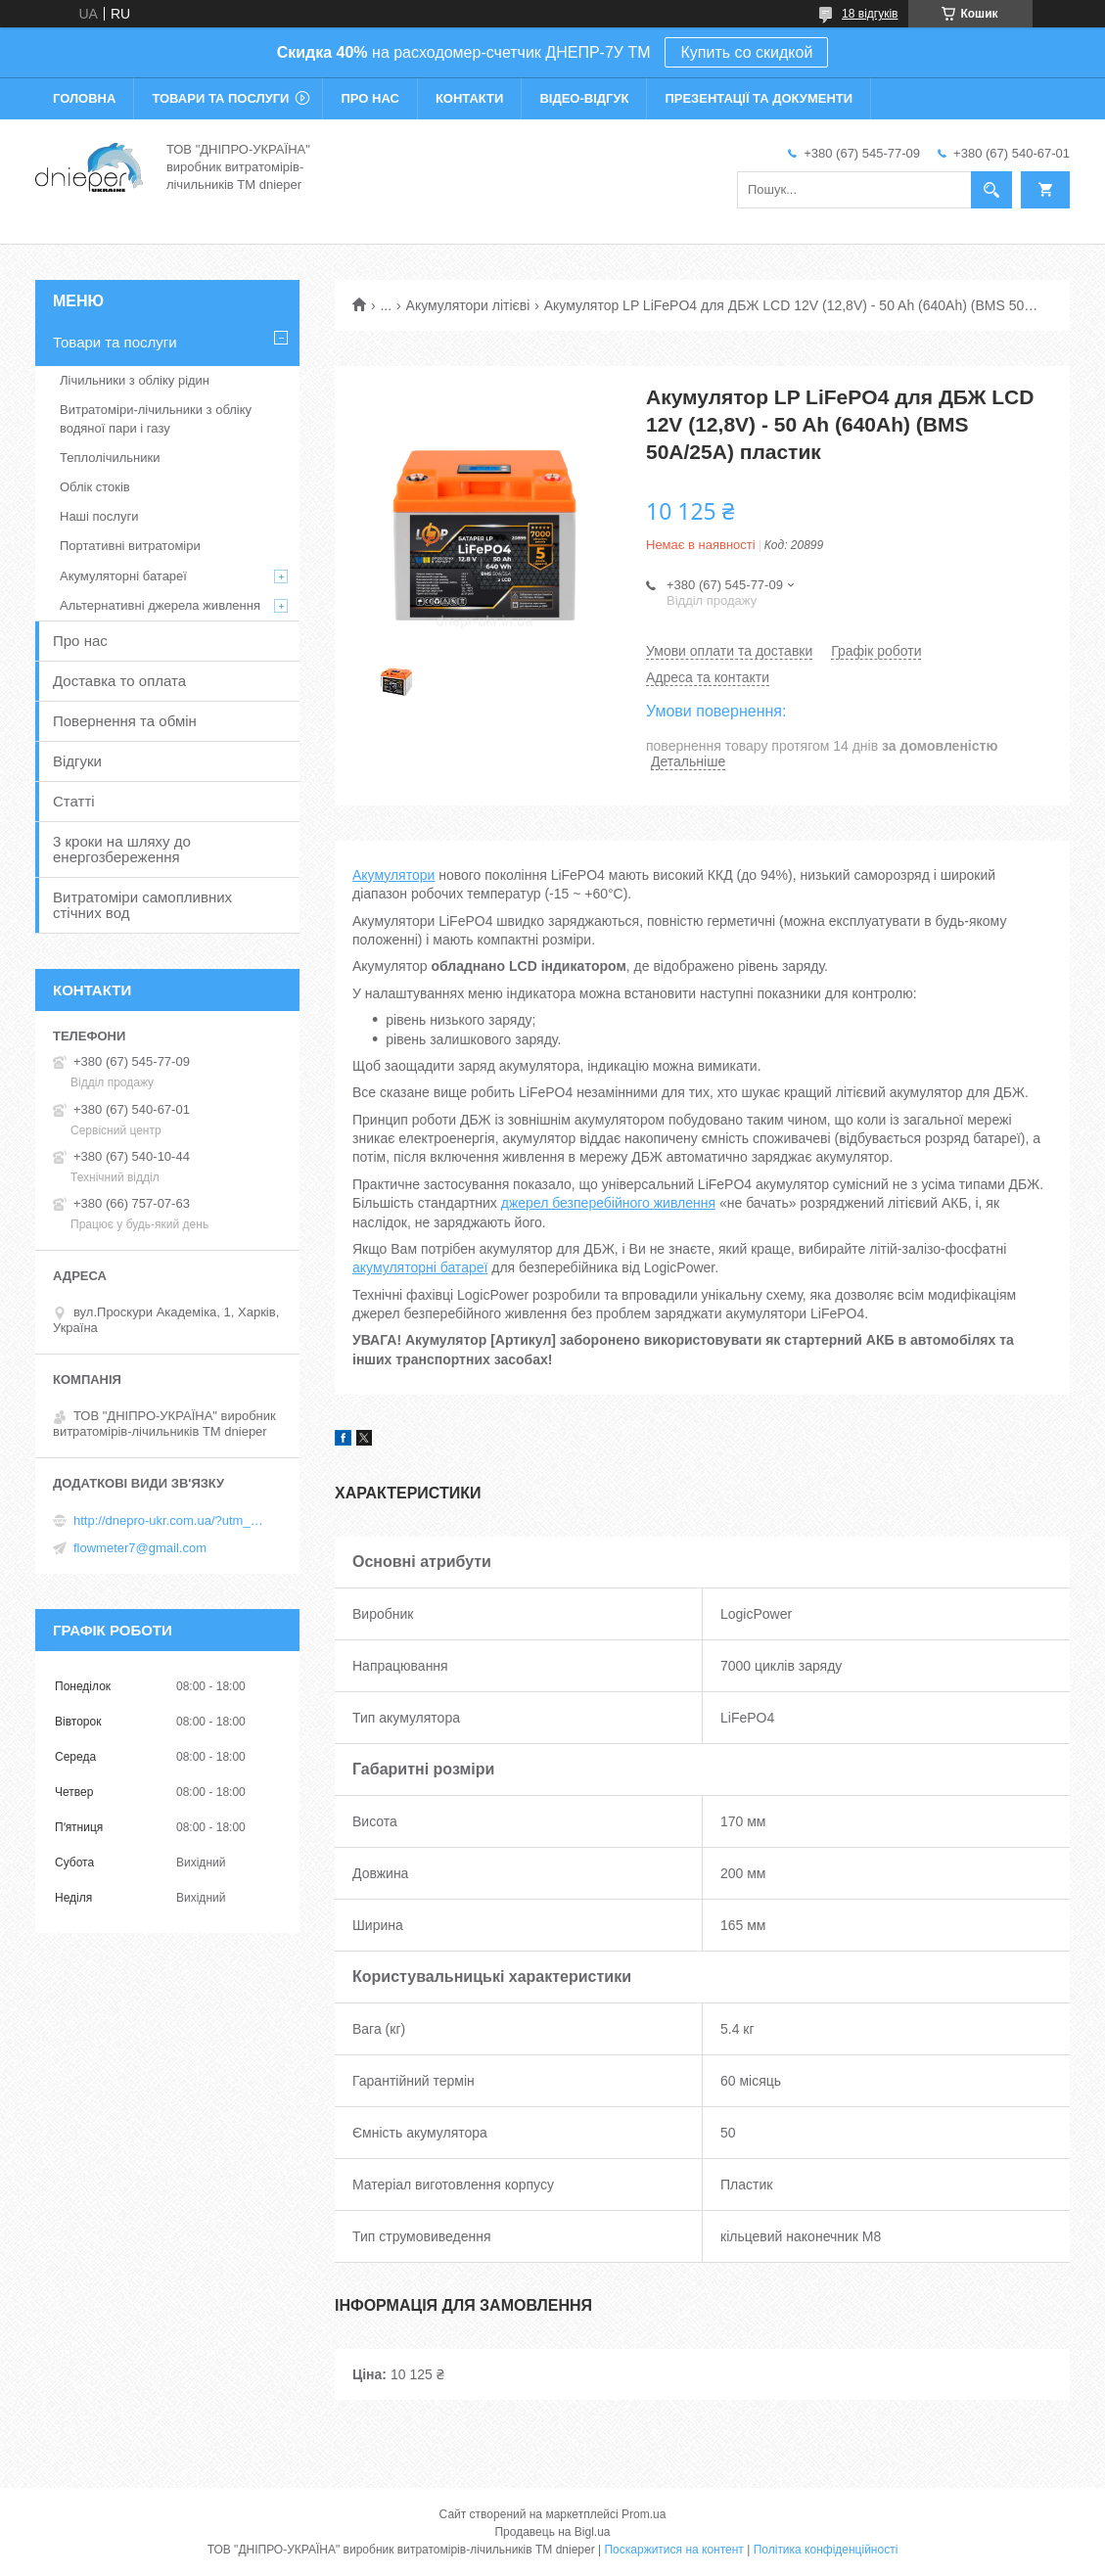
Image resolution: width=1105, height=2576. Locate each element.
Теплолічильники (110, 457)
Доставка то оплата (119, 680)
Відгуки (77, 761)
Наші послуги (99, 516)
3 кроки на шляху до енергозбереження (122, 849)
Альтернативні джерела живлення (160, 605)
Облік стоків (95, 487)
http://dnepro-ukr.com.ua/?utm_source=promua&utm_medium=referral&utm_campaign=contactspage (171, 1520)
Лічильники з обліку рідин (134, 380)
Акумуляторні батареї (123, 576)
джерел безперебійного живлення (608, 1203)
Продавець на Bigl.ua (552, 2532)
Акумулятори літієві (468, 305)
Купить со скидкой (746, 52)
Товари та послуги (220, 98)
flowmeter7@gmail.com (140, 1548)
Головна (84, 98)
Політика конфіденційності (826, 2549)
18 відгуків (870, 14)
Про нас (369, 98)
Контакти (470, 98)
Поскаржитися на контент (673, 2549)
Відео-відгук (583, 98)
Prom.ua (644, 2514)
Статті (74, 801)
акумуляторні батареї (419, 1267)
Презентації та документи (758, 98)
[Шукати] (991, 189)
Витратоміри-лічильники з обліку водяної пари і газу (156, 418)
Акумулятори (393, 875)
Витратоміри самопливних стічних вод (142, 905)
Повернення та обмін (125, 721)
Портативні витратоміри (130, 545)
